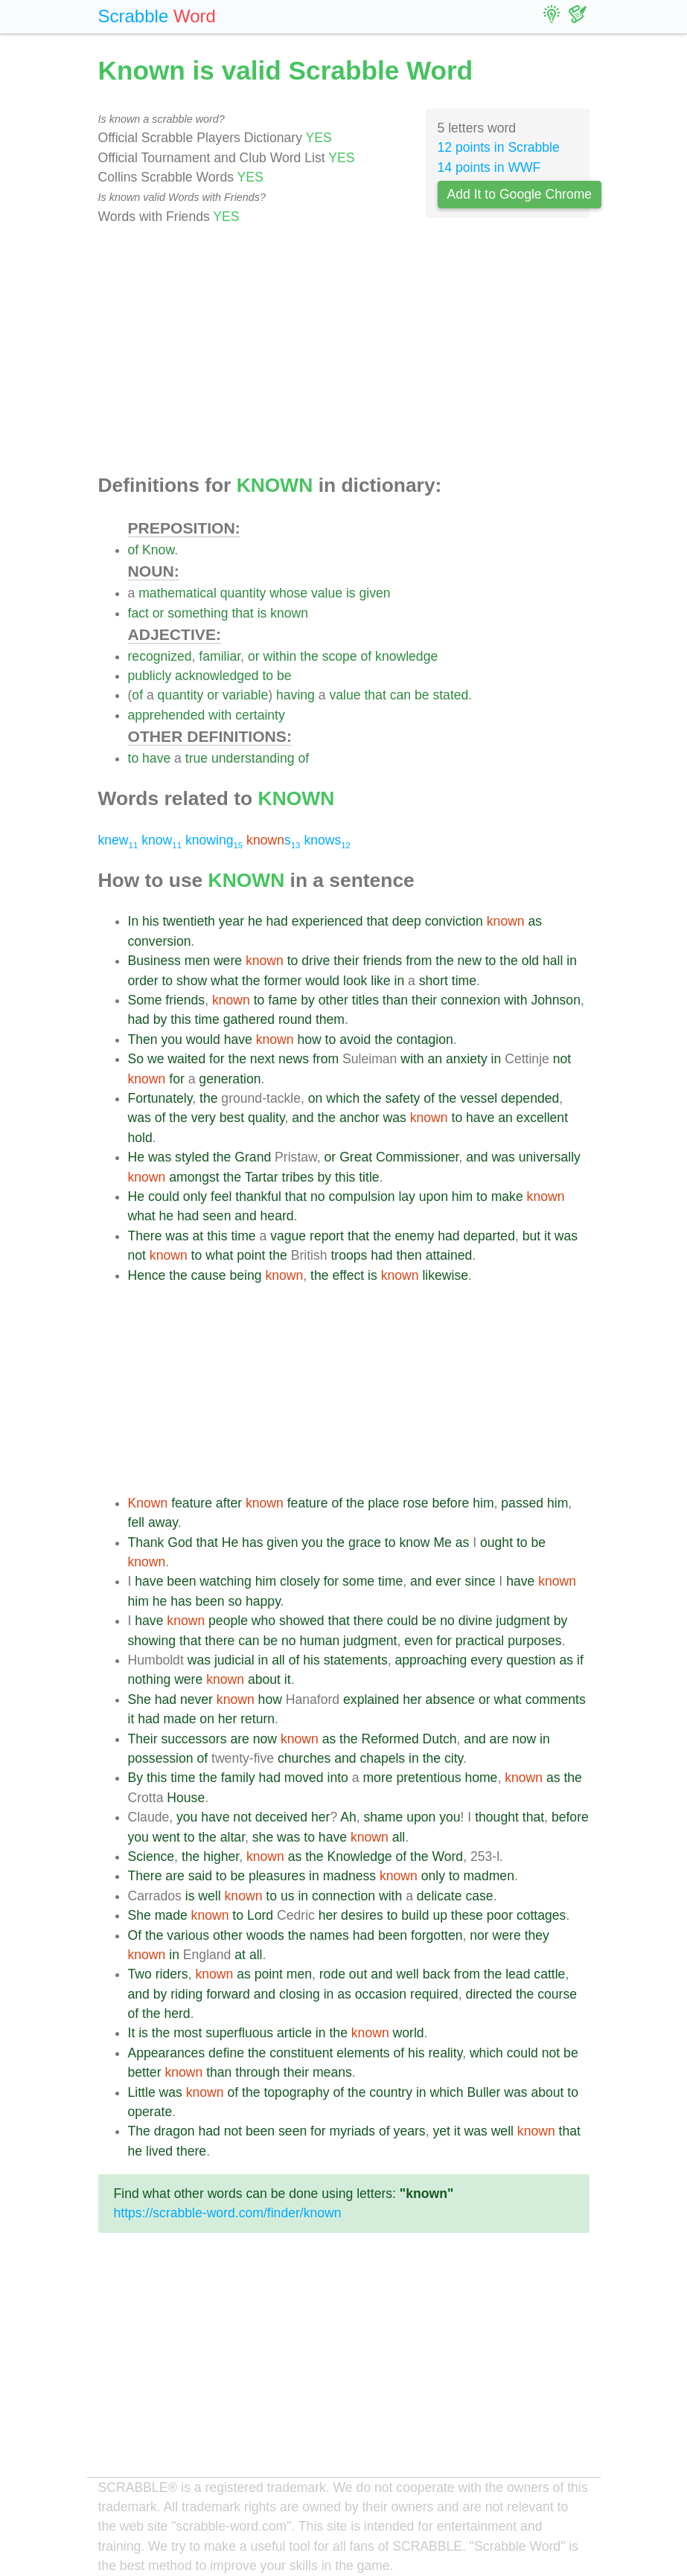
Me (442, 1542)
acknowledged (217, 675)
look (355, 980)
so (236, 1601)
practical (480, 1640)
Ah (348, 1817)
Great (355, 1157)
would (322, 980)
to (267, 675)
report (327, 1235)
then (408, 1255)
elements (362, 2052)
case (479, 1895)
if (580, 1660)
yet (441, 2131)
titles (365, 1000)
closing (299, 1994)
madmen (488, 1875)
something (197, 613)
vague (288, 1235)
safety (402, 1098)
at (198, 1235)
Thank (146, 1542)
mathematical (177, 593)
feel (221, 1196)
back (436, 1974)
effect (348, 1275)
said (200, 1875)
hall (553, 960)
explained (371, 1699)
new (470, 960)
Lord (260, 1915)
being (245, 1275)
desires (362, 1915)
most (187, 2032)
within (279, 656)
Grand (252, 1157)
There (145, 1235)
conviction (454, 921)
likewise (445, 1275)
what (224, 980)
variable (246, 695)
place (383, 1503)
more (377, 1777)
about (264, 1679)
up (439, 1915)
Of (135, 1935)
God (179, 1542)
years (410, 2131)
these (467, 1915)
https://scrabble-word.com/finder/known (228, 2212)
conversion (159, 941)
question (531, 1660)
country (390, 2092)
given (375, 593)
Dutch (440, 1738)
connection (343, 1895)
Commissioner (417, 1157)
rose (415, 1503)
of (133, 549)
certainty (260, 715)
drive (315, 960)
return (257, 1718)
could (163, 1196)
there (368, 1620)
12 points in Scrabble (499, 147)
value (326, 593)
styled (192, 1157)
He (136, 1157)
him (462, 1196)
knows (327, 840)
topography (296, 2092)
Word (447, 1856)
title (369, 1177)
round (295, 1019)
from (419, 960)
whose (288, 593)
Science (151, 1856)
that (242, 613)
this (180, 1019)
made (179, 1718)
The (139, 2131)
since (479, 1581)
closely (300, 1581)
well (209, 1895)
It (131, 2032)
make (507, 1196)
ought (496, 1542)
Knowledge (359, 1856)
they (537, 1935)
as (535, 921)
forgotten (436, 1935)
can (400, 695)
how (309, 1039)
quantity (243, 593)
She (139, 1699)
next (262, 1058)
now (265, 1738)
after (229, 1503)
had (276, 921)
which (343, 1098)
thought (497, 1817)
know (161, 840)
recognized (160, 656)
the (309, 656)
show (191, 980)
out (358, 1974)
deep (406, 921)
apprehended (166, 715)
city (453, 1758)
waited (186, 1058)
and (302, 1117)
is (351, 593)
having (295, 695)
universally (550, 1157)
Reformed (389, 1738)
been (181, 1581)
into (337, 1777)
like (380, 980)
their (346, 960)
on (315, 1098)
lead (517, 1974)
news (293, 1058)
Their (143, 1738)
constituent (301, 2052)
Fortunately (160, 1098)
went (166, 1837)
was (139, 1117)
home (480, 1777)
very (203, 1117)
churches (304, 1758)
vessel (478, 1098)
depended (530, 1098)
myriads (353, 2131)
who (263, 1620)
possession (161, 1758)
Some (145, 1000)
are (239, 1738)
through (257, 2072)
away (163, 1522)
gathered (249, 1019)
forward (228, 1994)
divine (475, 1620)
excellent (542, 1117)
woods (265, 1935)
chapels (383, 1758)
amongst (194, 1177)
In (133, 921)
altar (232, 1837)
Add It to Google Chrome (519, 194)
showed (302, 1620)
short (433, 980)
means (332, 2072)
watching (225, 1581)
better (145, 2072)
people (228, 1620)
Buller (483, 2092)
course (557, 1994)
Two (140, 1974)
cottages (541, 1915)
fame (282, 1000)
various (188, 1935)
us (288, 1895)
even (418, 1640)
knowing (214, 840)
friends (382, 960)
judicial (234, 1660)
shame (383, 1817)
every (486, 1660)
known (289, 613)
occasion (380, 1994)
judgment (523, 1620)
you (172, 1039)
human (319, 1640)
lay (406, 1196)
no (317, 1196)
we (155, 1058)
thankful (258, 1196)
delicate (439, 1895)
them (330, 1019)
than (395, 1000)
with (219, 715)
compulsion (362, 1196)
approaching (430, 1660)
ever (448, 1581)
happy (263, 1601)
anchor (359, 1117)
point (251, 1255)
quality (266, 1117)
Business (154, 960)
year (231, 921)
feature (191, 1503)
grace (364, 1542)
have (156, 758)
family (238, 1777)
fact (138, 613)
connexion (470, 1000)
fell (136, 1522)
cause (208, 1275)
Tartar (261, 1177)
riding (186, 1994)
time (464, 980)
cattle (549, 1974)
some (358, 1581)
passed (522, 1503)
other (333, 1000)
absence (451, 1699)
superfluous (239, 2032)
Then (143, 1039)
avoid (355, 1039)
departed (488, 1235)
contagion (425, 1039)
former (282, 980)
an (434, 1058)
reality (446, 2052)
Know (158, 549)
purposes (534, 1640)
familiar (219, 656)
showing (152, 1640)
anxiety (467, 1058)
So (136, 1058)
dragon (174, 2131)
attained (449, 1255)
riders (172, 1974)
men (197, 960)
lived (159, 2151)
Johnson (556, 1000)
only (195, 1196)
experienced (327, 921)
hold (140, 1137)
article (294, 2032)
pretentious (428, 1777)
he (255, 921)
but (531, 1235)
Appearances (166, 2052)
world (408, 2032)
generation (230, 1078)
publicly (150, 675)
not (562, 1058)
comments (555, 1699)
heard (277, 1215)
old (530, 960)
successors (193, 1738)
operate (150, 2111)
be (284, 675)
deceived (281, 1817)
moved (304, 1777)
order (143, 980)
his (150, 921)
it (547, 1235)
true (196, 758)
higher (221, 1856)
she (262, 1837)
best (232, 1117)
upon (433, 1196)
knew (118, 840)
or (158, 613)
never (196, 1699)
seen (216, 1215)
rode (332, 1974)
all (278, 1660)
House (186, 1797)
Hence (147, 1275)
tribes (298, 1177)
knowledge (406, 656)
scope (339, 656)
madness (349, 1875)
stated (450, 695)
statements (356, 1660)
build (415, 1915)
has (252, 1542)
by (308, 1000)
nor (479, 1935)
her (412, 1699)
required (434, 1994)
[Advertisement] (343, 350)
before (450, 1503)
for (217, 1058)
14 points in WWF (489, 167)
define (226, 2052)
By (136, 1777)
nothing (149, 1679)
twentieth (188, 921)
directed (488, 1994)
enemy (415, 1235)
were (228, 960)
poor (500, 1915)
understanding (253, 758)
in (571, 960)
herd (177, 2013)
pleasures (277, 1875)
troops (348, 1255)
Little (142, 2092)
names (329, 1935)
